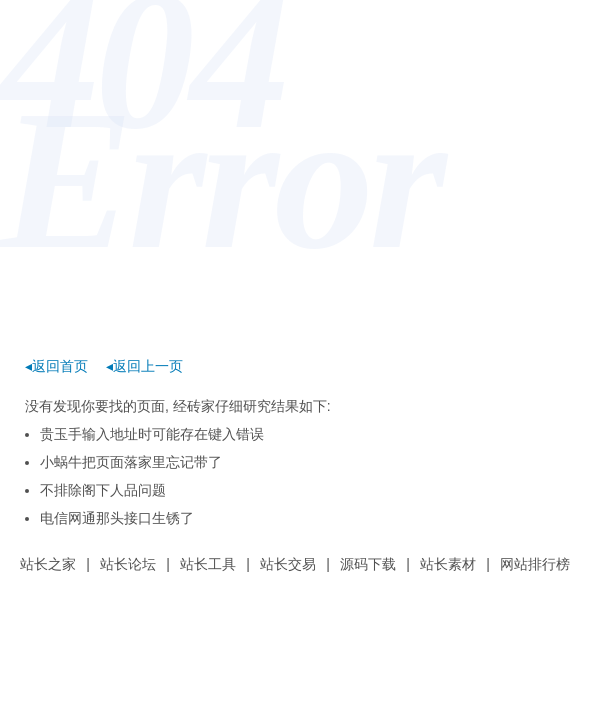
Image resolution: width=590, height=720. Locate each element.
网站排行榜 (535, 564)
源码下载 (368, 564)
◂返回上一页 (144, 366)
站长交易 (288, 564)
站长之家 (48, 564)
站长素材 (448, 564)
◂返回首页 (56, 366)
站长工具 (208, 564)
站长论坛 (128, 564)
